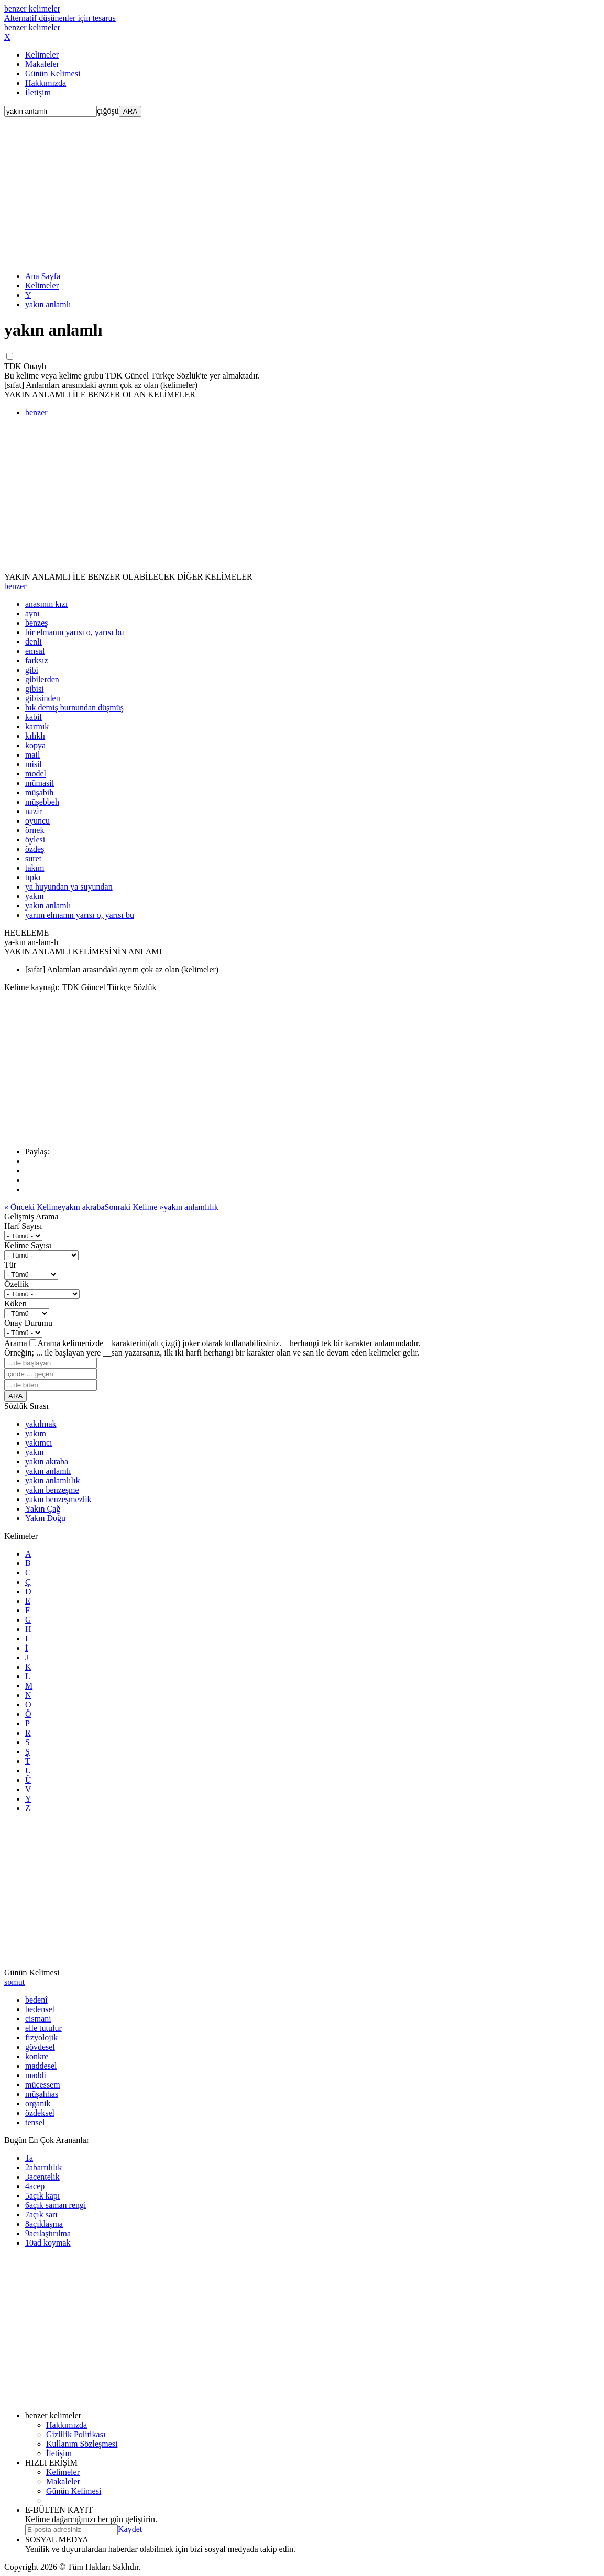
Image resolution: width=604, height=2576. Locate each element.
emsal (35, 651)
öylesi (35, 839)
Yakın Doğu (45, 1518)
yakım (35, 1433)
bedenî (36, 1999)
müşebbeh (42, 801)
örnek (34, 830)
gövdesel (40, 2046)
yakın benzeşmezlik (58, 1499)
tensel (35, 2122)
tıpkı (32, 877)
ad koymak (48, 2242)
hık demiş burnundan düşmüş (74, 707)
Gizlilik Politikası (75, 2434)
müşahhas (41, 2094)
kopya (35, 745)
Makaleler (42, 64)
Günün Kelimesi (52, 73)
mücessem (42, 2084)
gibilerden (42, 679)
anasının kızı (46, 603)
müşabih (39, 792)
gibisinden (42, 698)
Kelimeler (42, 54)
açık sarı (41, 2214)
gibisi (34, 688)
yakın (34, 896)
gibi (31, 669)
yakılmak (41, 1423)
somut (14, 1982)
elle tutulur (43, 2028)
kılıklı (35, 735)
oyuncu (37, 820)
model (35, 773)
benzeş (36, 622)
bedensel (39, 2009)
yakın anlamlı (48, 304)
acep (35, 2186)
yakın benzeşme (52, 1489)
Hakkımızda (45, 83)
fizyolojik (41, 2037)
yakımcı (38, 1442)
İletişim (38, 92)
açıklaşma (44, 2223)
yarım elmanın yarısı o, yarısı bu (79, 915)
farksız (36, 660)
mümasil (39, 783)
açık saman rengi (55, 2205)
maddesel (41, 2065)
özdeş (34, 849)
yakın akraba (46, 1461)
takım (34, 867)
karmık (37, 726)
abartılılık (43, 2167)
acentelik (42, 2176)
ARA (130, 111)
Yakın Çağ (42, 1508)
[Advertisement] (302, 190)
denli (33, 641)
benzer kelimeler (60, 13)
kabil (33, 717)
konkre (36, 2056)
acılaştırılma (48, 2233)
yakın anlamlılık (52, 1480)
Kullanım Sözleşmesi (81, 2443)
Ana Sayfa (42, 276)
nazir (33, 811)
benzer (36, 412)
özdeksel (39, 2112)
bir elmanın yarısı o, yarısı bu (74, 632)
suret (33, 858)
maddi (35, 2075)
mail (32, 754)
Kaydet (130, 2529)
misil (33, 764)
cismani (38, 2018)
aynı (32, 613)
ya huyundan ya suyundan (69, 886)
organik (38, 2103)
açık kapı (42, 2195)
